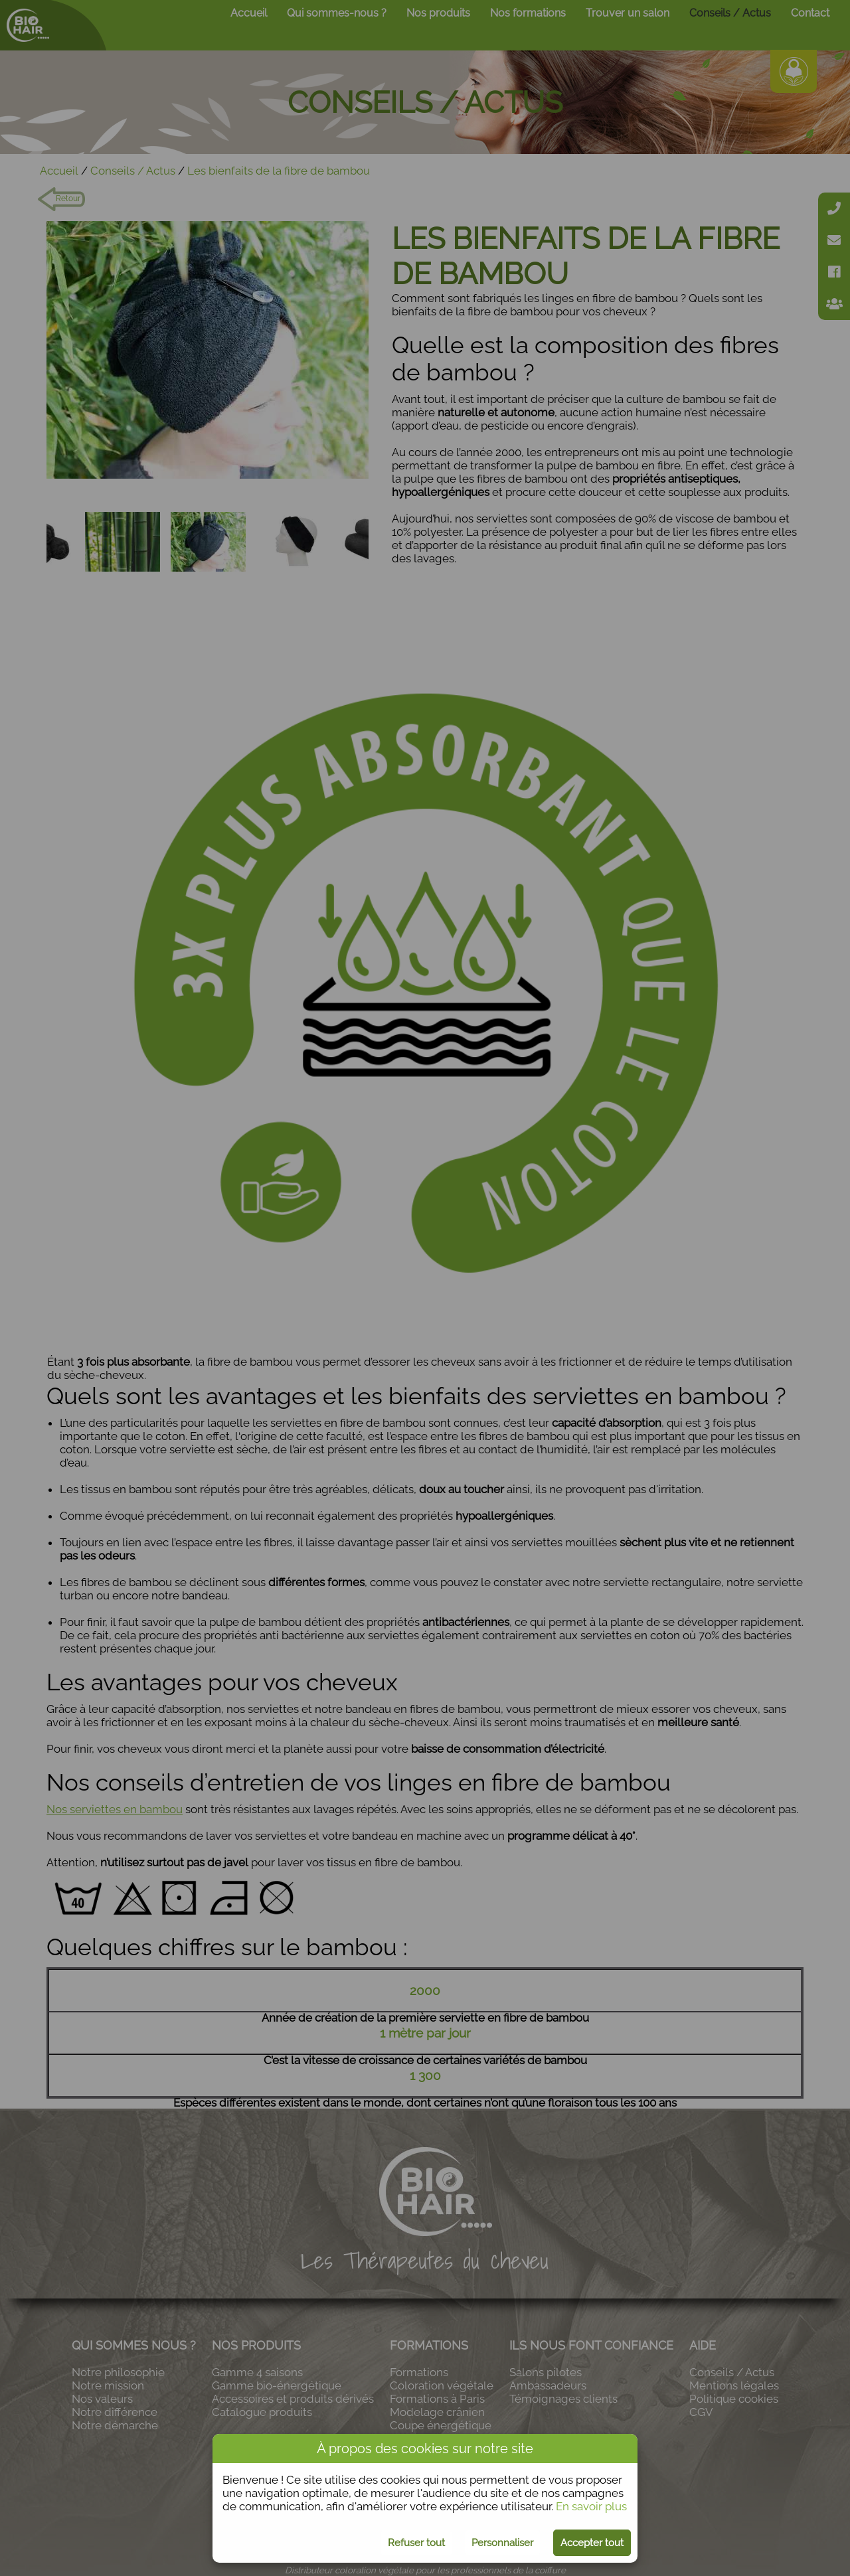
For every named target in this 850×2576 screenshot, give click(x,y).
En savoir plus (591, 2506)
